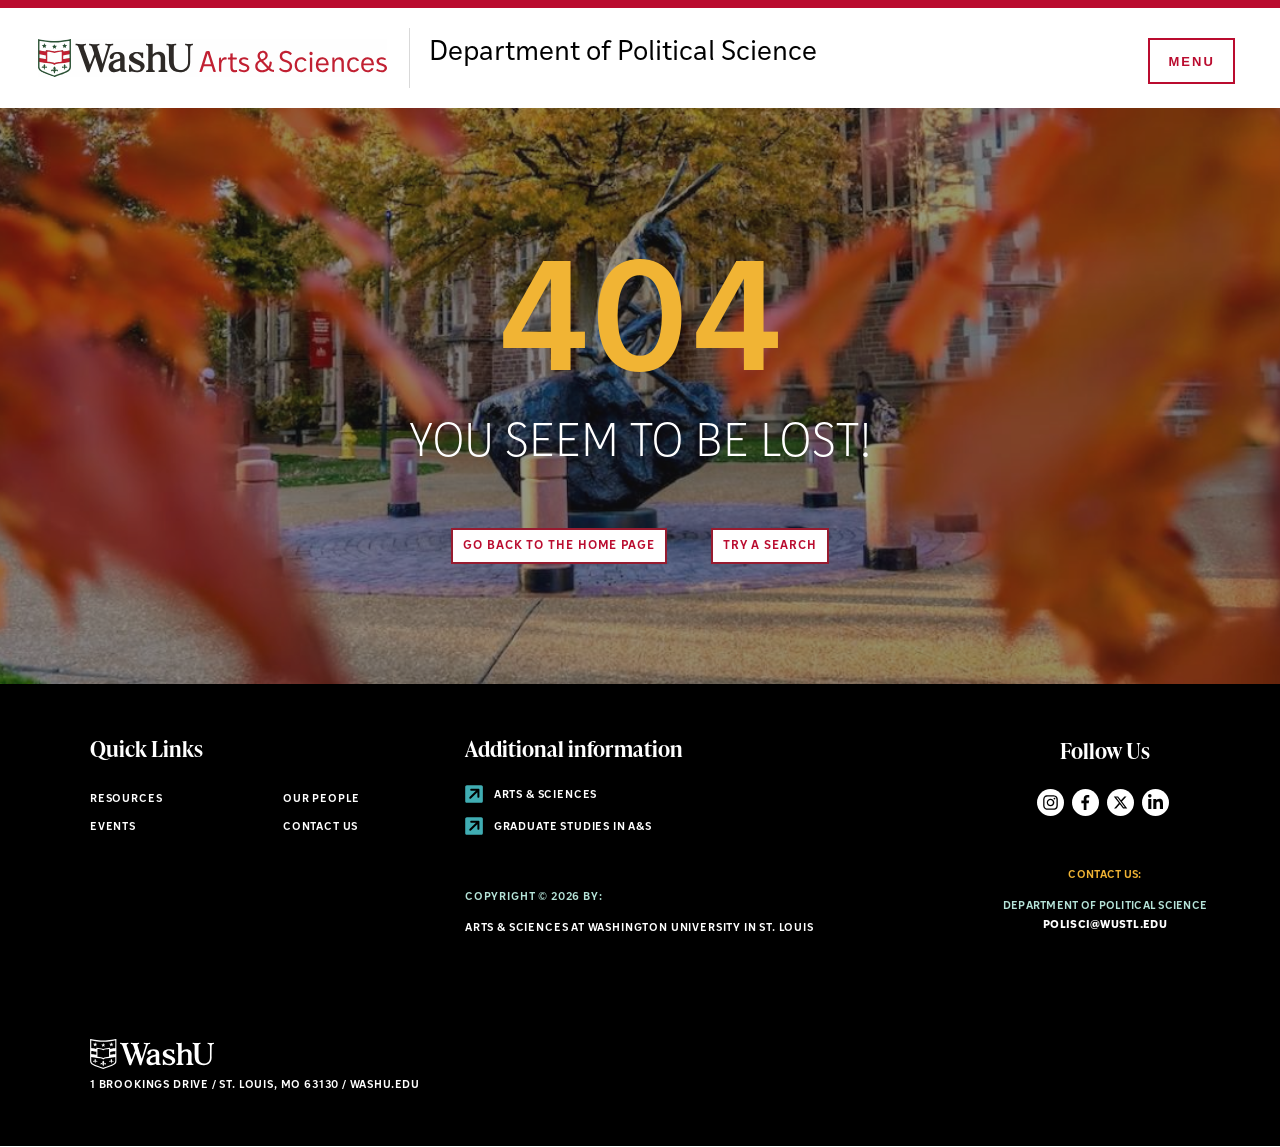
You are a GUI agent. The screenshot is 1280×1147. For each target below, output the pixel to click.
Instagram (1050, 802)
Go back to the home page (559, 546)
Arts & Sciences (531, 795)
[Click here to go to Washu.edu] (152, 1066)
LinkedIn (1155, 802)
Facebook (1085, 802)
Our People (321, 799)
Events (113, 827)
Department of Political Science (623, 53)
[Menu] (1190, 62)
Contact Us (320, 827)
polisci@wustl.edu (1105, 925)
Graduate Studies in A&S (558, 827)
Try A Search (770, 546)
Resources (126, 799)
